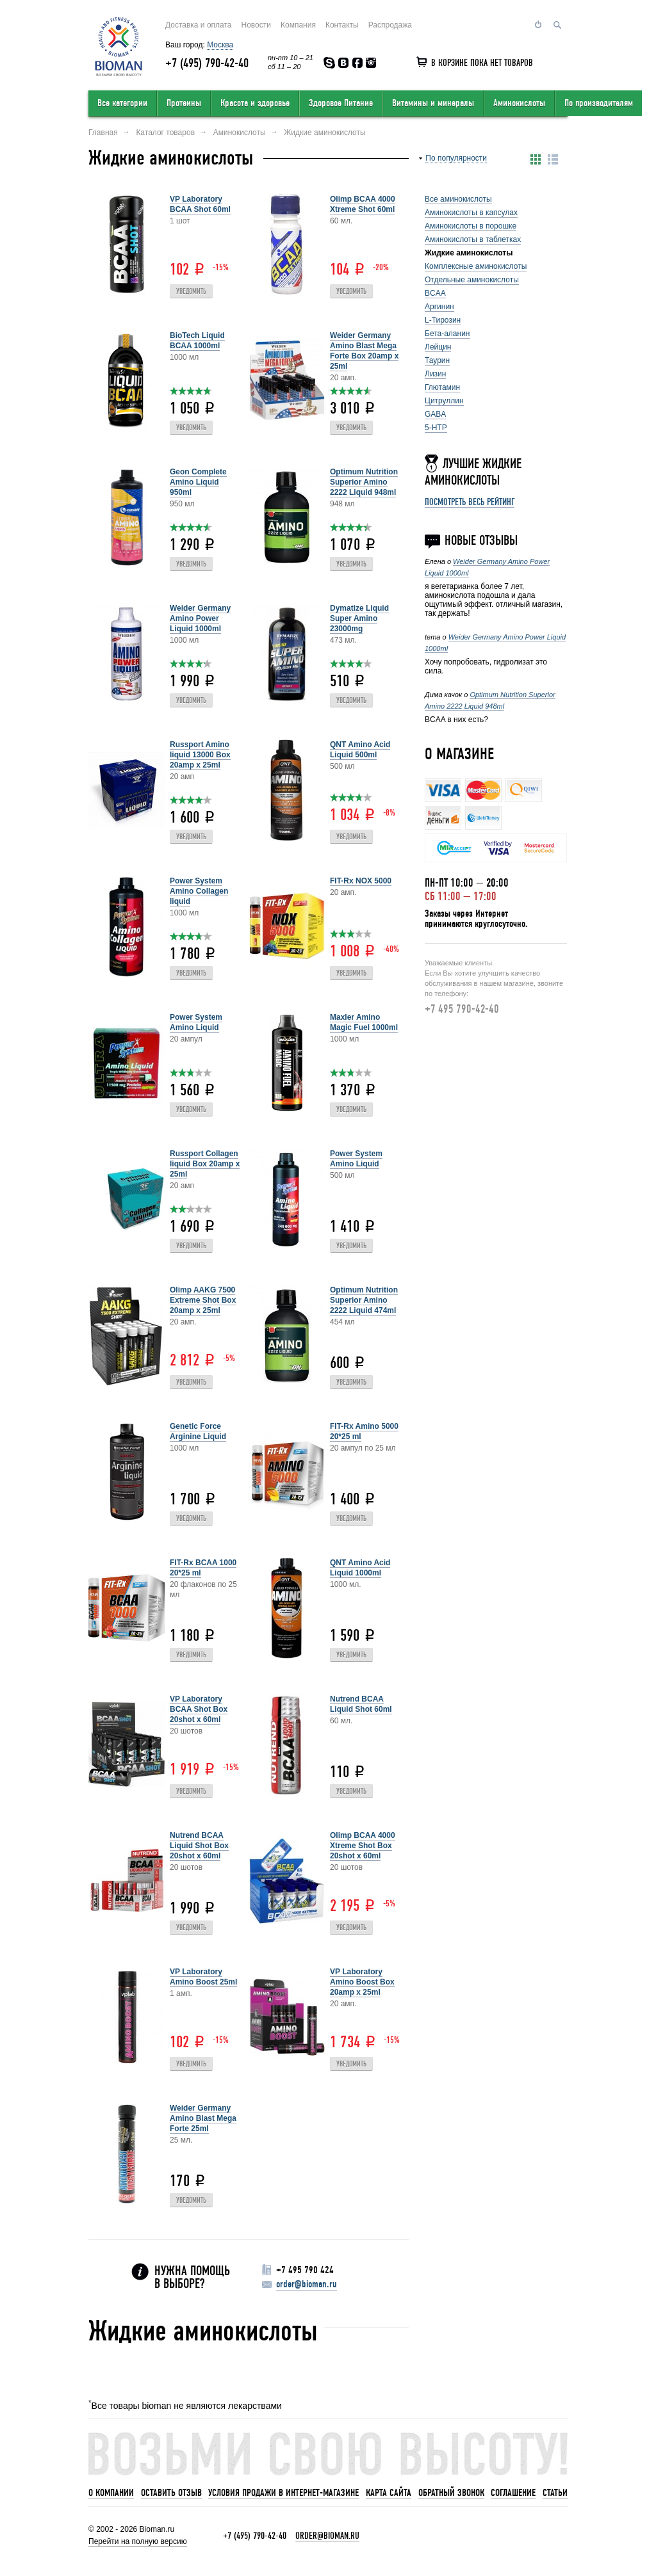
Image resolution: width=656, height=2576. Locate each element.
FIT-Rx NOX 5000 (360, 880)
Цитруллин (444, 400)
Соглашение (513, 2493)
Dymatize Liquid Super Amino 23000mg (359, 618)
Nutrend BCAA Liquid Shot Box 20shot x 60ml (199, 1845)
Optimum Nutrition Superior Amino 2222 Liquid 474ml (364, 1300)
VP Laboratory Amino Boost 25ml (203, 1976)
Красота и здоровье (255, 103)
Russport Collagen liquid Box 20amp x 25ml (205, 1164)
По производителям (598, 103)
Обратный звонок (451, 2493)
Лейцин (438, 346)
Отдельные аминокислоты (472, 279)
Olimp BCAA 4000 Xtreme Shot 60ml (362, 204)
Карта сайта (388, 2493)
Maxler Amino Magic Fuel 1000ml (364, 1022)
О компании (111, 2493)
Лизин (435, 373)
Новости (256, 24)
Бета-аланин (447, 333)
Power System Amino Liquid (196, 1022)
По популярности (456, 158)
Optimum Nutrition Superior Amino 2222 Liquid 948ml (364, 482)
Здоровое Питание (341, 103)
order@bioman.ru (306, 2284)
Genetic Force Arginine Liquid (198, 1431)
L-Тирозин (443, 320)
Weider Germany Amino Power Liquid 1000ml (200, 618)
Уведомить (191, 291)
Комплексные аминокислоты (476, 266)
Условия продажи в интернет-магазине (283, 2493)
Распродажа (390, 24)
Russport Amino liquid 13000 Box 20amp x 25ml (200, 754)
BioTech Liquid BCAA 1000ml (197, 340)
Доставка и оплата (198, 24)
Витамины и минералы (433, 103)
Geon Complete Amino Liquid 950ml (198, 482)
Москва (220, 44)
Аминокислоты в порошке (470, 225)
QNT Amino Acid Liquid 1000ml (360, 1567)
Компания (298, 24)
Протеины (184, 103)
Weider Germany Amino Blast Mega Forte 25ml (203, 2118)
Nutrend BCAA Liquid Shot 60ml (361, 1704)
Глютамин (442, 387)
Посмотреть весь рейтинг (469, 502)
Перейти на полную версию (137, 2541)
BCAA (435, 293)
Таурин (437, 360)
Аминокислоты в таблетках (473, 239)
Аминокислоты (519, 103)
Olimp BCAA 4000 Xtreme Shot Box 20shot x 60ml (362, 1845)
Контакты (342, 24)
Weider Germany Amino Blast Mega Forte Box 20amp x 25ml (364, 351)
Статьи (555, 2493)
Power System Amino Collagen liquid (199, 891)
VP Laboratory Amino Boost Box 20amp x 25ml (362, 1982)
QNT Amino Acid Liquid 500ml (360, 749)
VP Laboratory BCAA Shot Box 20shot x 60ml (198, 1709)
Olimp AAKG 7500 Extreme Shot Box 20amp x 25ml (203, 1300)
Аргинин (439, 306)
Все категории (122, 103)
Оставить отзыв (171, 2493)
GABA (435, 414)
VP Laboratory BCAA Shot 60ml (200, 204)
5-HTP (436, 427)
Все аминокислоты (458, 199)
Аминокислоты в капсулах (471, 212)
